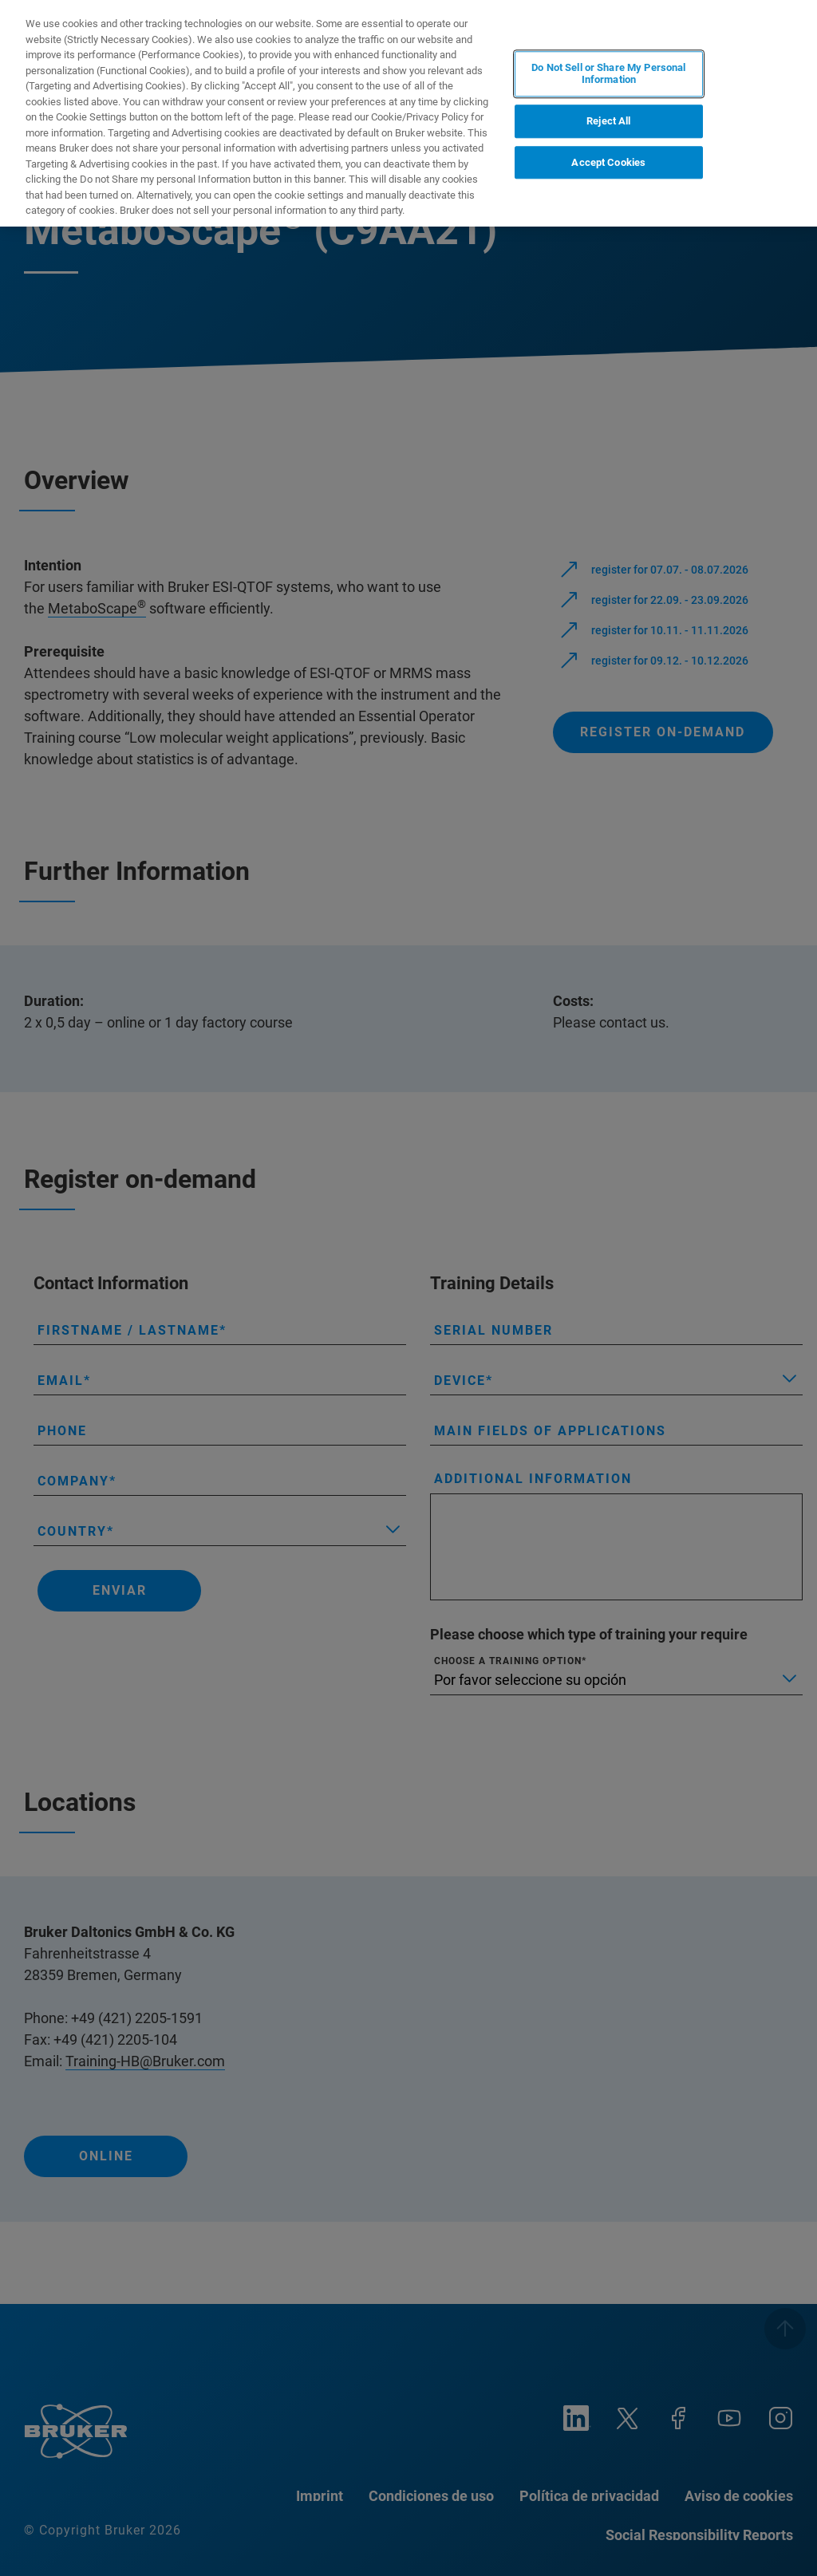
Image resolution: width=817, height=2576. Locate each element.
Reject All (608, 121)
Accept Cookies (608, 162)
